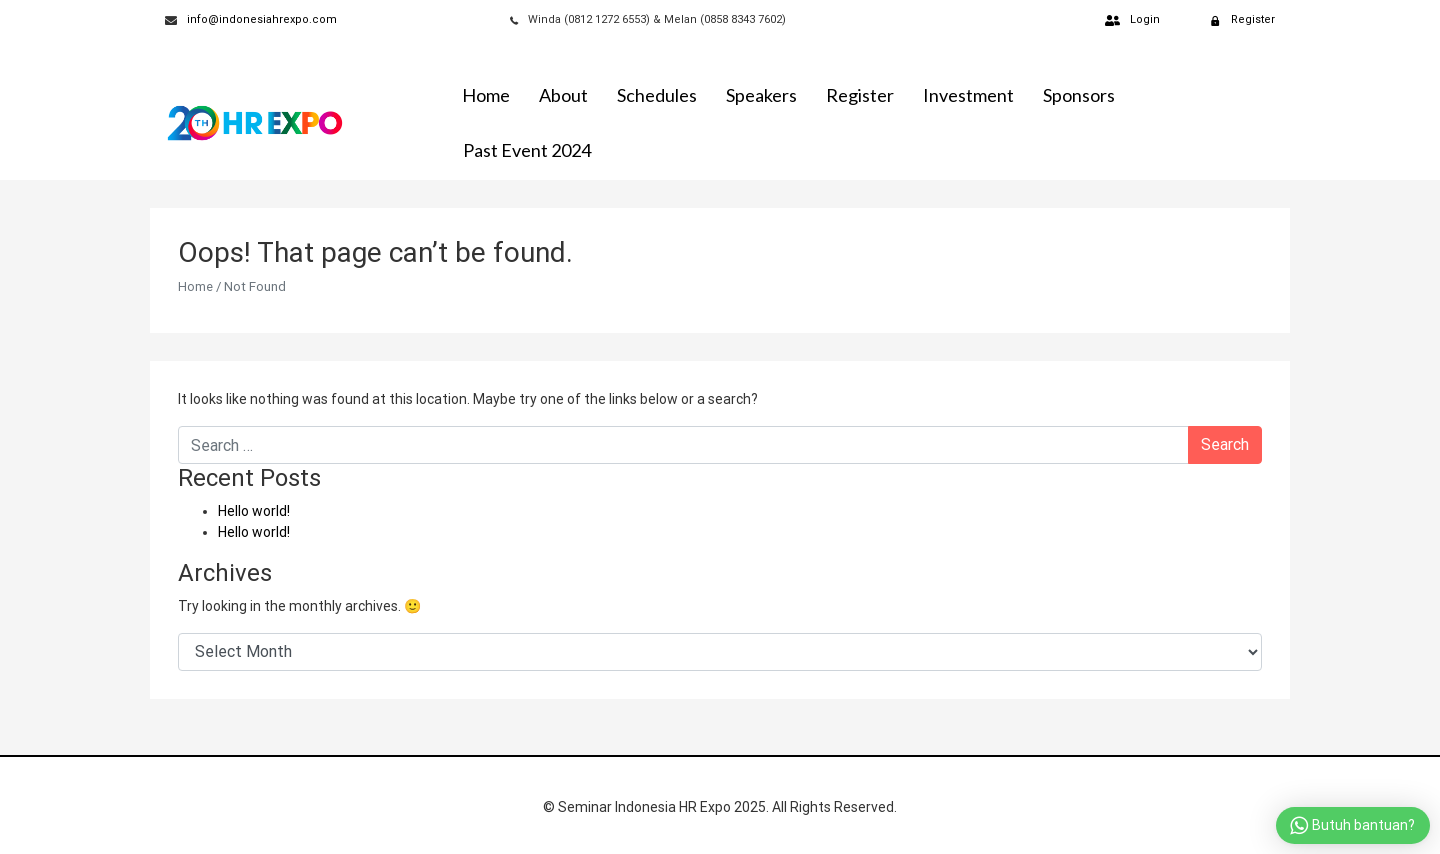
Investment (968, 95)
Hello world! (254, 511)
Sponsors (1079, 95)
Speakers (761, 95)
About (563, 95)
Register (860, 95)
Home (486, 95)
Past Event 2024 (527, 150)
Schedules (657, 95)
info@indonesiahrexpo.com (262, 19)
